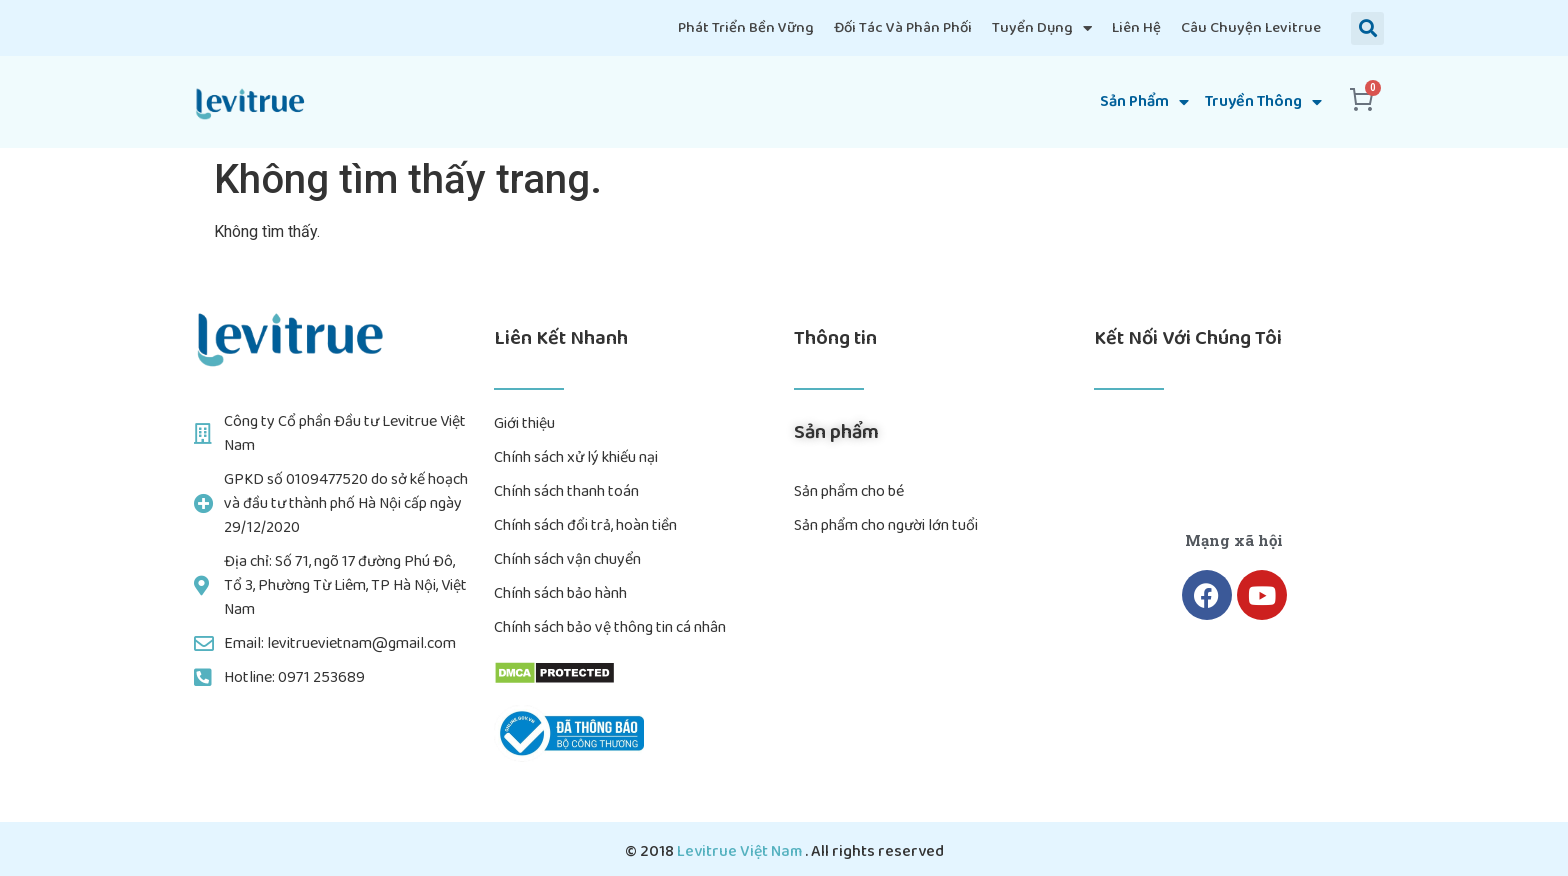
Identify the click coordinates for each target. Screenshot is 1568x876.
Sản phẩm (1144, 102)
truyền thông (1263, 102)
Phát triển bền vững (746, 28)
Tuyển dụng (1042, 28)
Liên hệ (1136, 28)
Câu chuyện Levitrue (1251, 28)
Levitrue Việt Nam (741, 851)
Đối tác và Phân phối (903, 28)
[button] (1367, 28)
